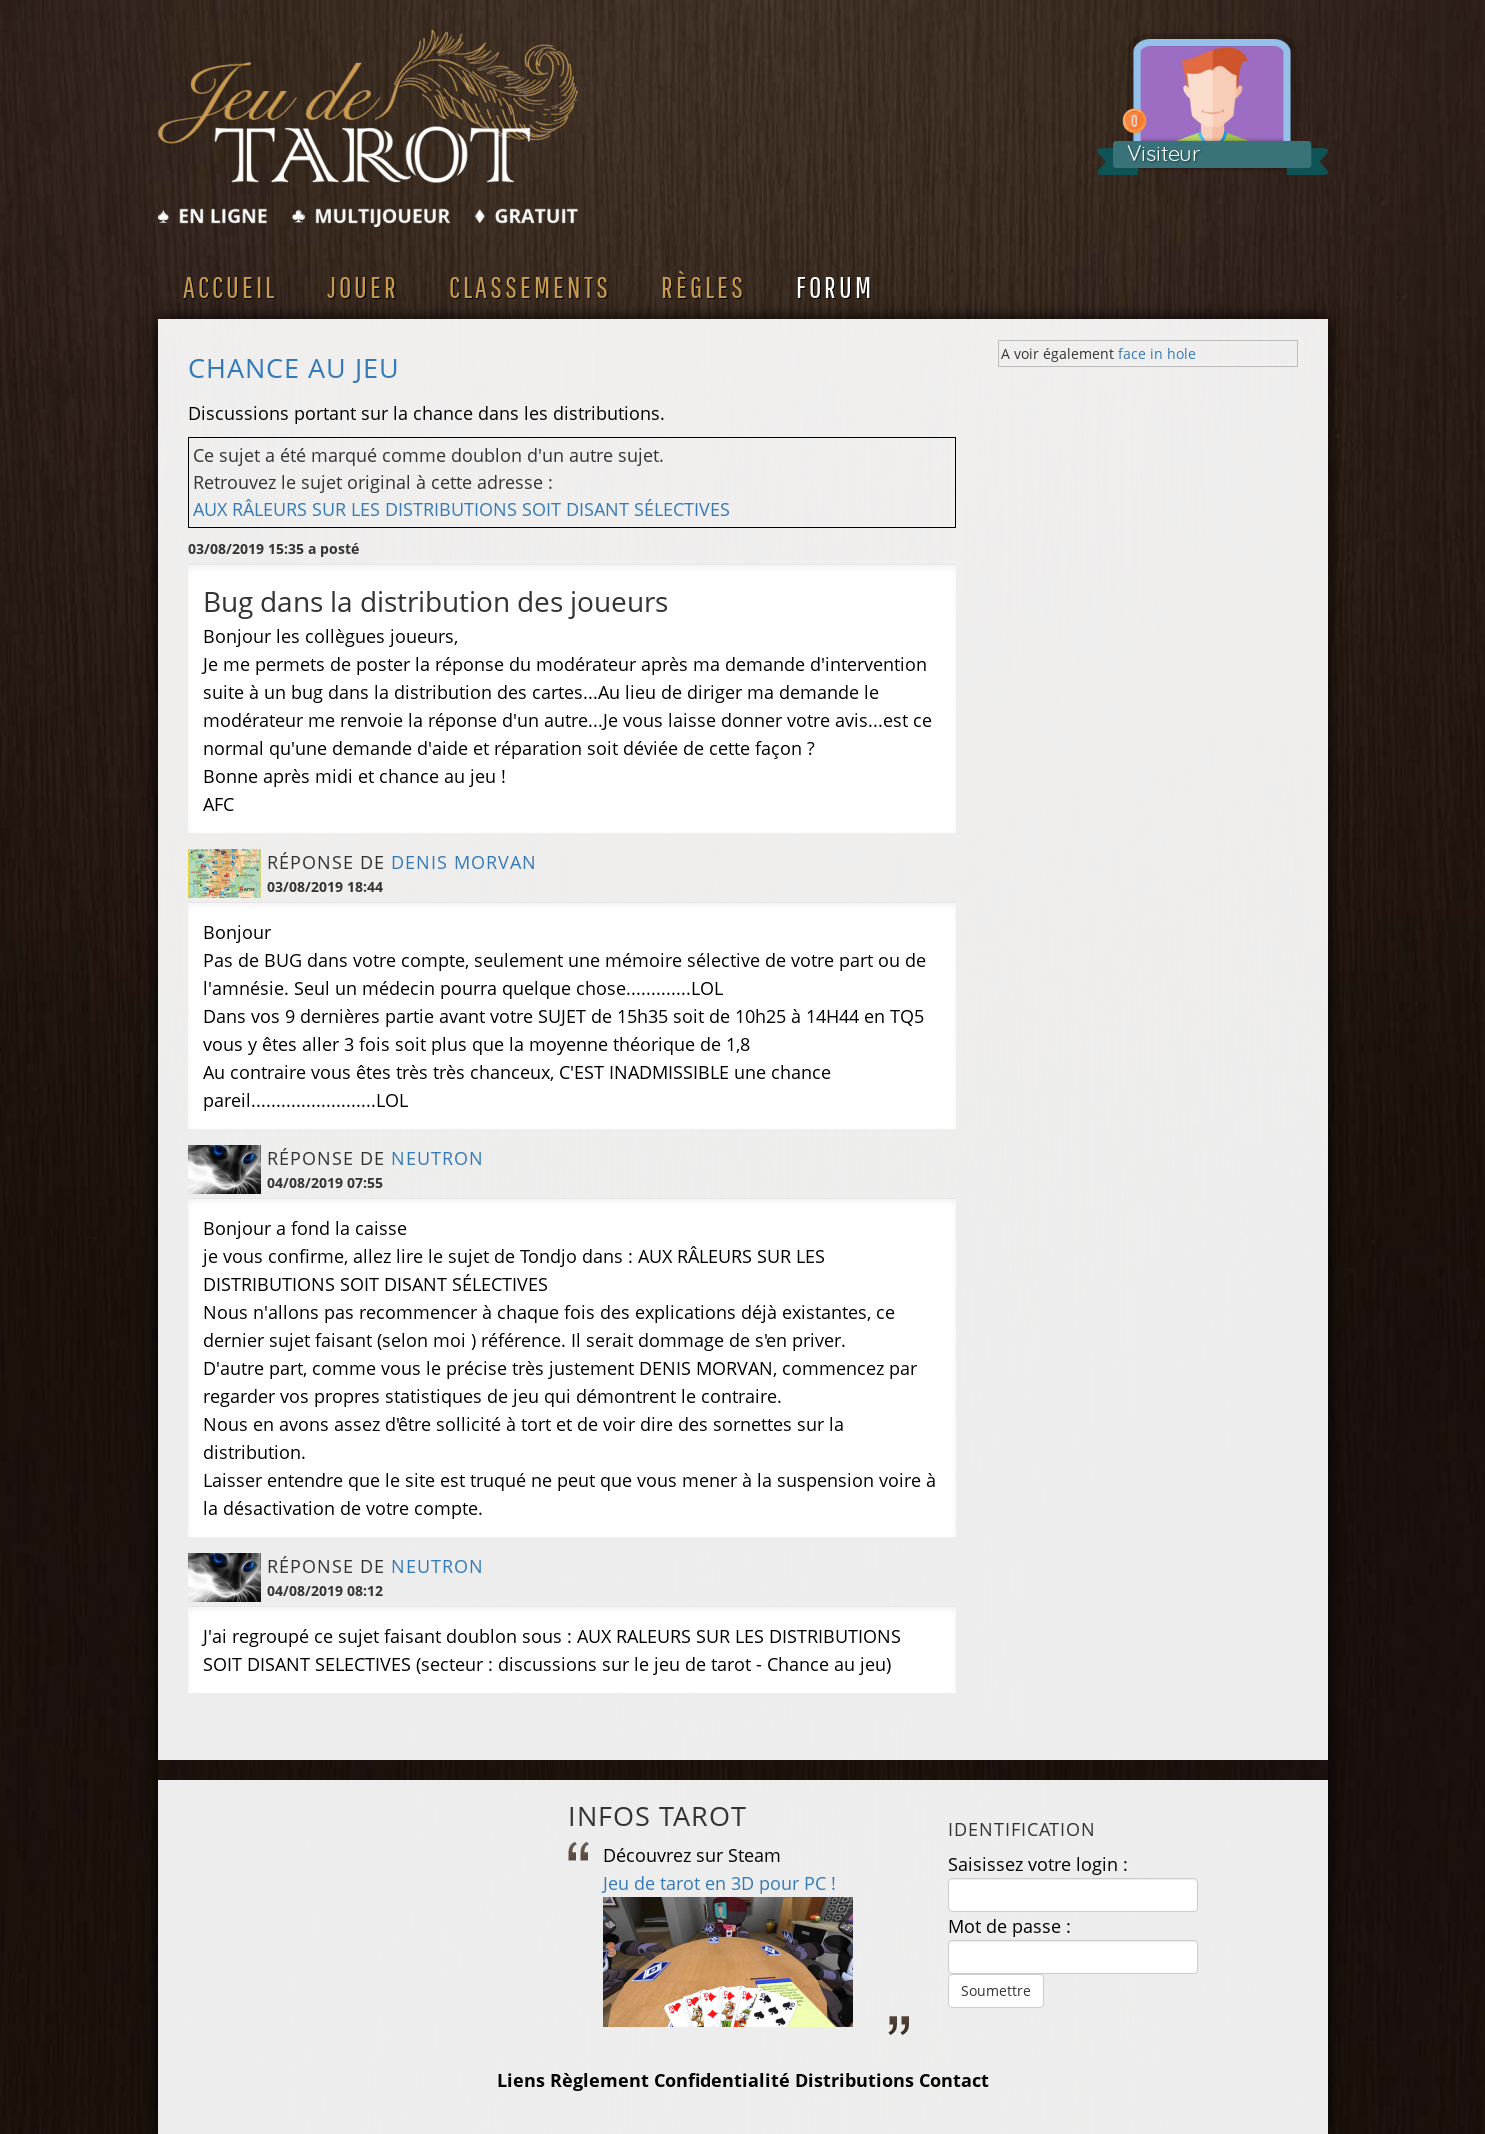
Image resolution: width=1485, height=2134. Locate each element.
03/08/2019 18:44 (325, 886)
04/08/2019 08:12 (325, 1590)
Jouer (363, 286)
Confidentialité (722, 2080)
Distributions (854, 2080)
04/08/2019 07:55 (325, 1182)
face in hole (1157, 353)
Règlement (599, 2080)
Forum (835, 286)
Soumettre (996, 1990)
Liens (521, 2080)
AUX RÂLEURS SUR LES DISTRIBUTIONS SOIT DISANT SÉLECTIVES (461, 509)
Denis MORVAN (464, 862)
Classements (530, 286)
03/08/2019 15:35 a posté (273, 548)
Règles (703, 286)
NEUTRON (437, 1158)
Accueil (230, 286)
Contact (954, 2080)
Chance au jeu (294, 368)
